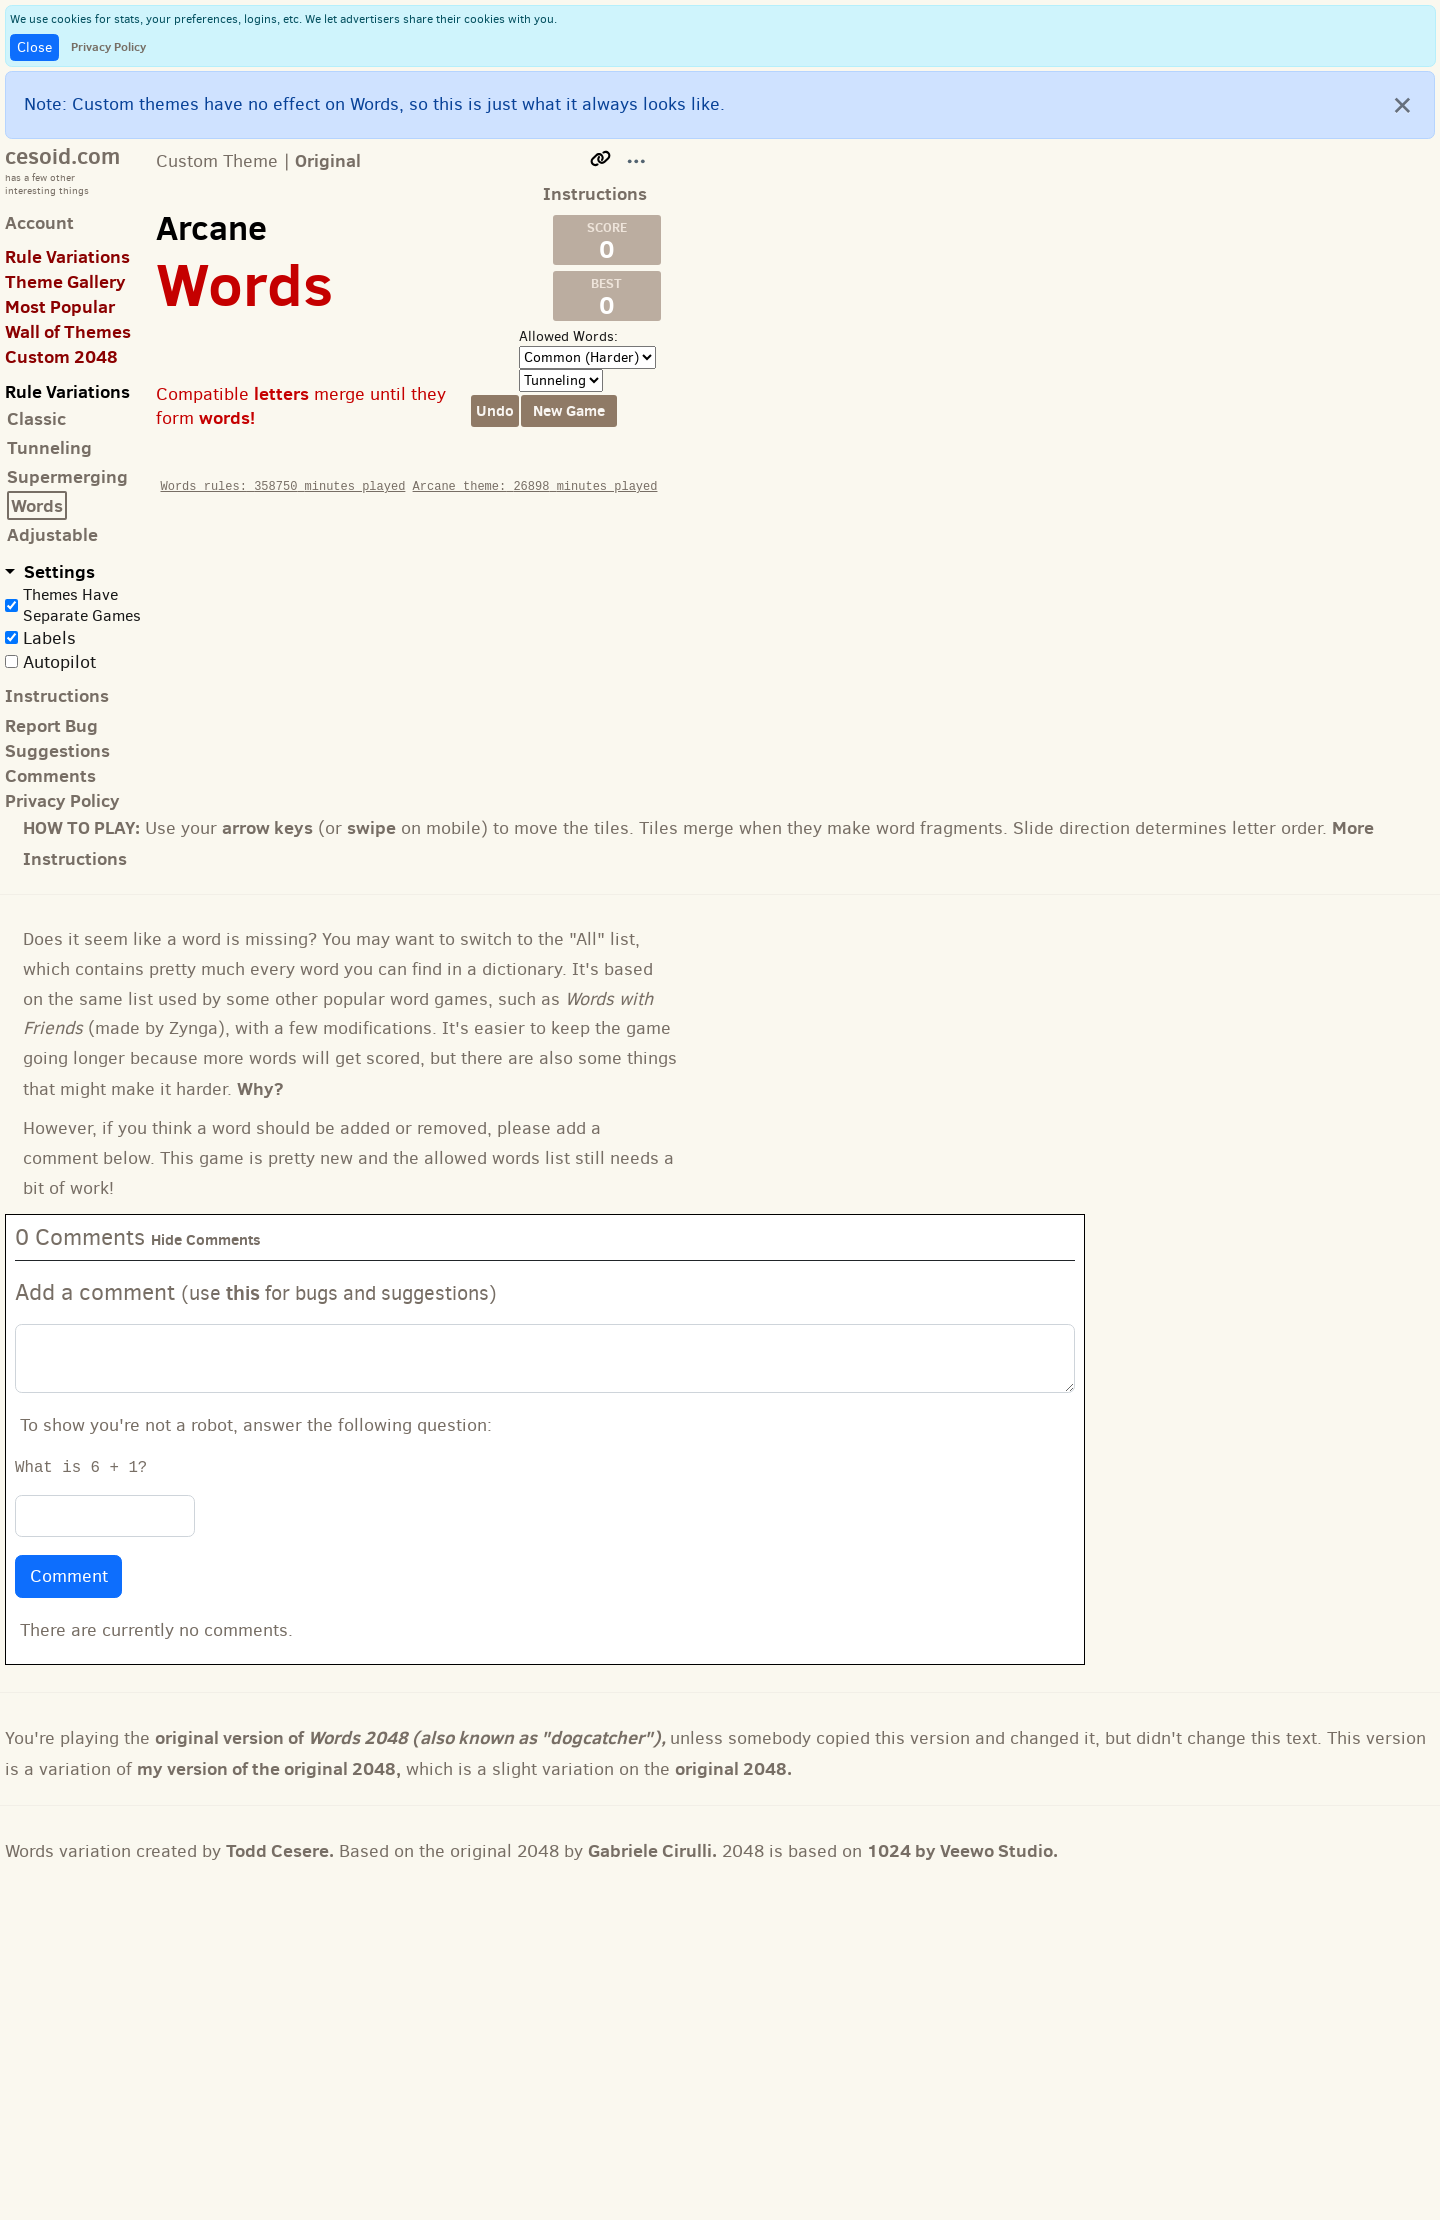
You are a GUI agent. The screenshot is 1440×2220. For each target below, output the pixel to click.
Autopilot (59, 662)
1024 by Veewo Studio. (962, 1850)
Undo (495, 410)
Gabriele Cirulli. (652, 1850)
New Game (569, 410)
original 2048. (733, 1768)
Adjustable (52, 534)
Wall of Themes (68, 331)
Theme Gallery (65, 281)
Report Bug (51, 725)
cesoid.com (62, 155)
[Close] (1402, 103)
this (243, 1292)
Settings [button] (57, 571)
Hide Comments (206, 1239)
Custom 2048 (61, 356)
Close (34, 47)
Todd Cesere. (280, 1850)
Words (37, 505)
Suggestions (57, 750)
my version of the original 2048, (269, 1768)
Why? (260, 1088)
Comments (50, 775)
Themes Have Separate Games (82, 605)
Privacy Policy (108, 46)
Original (328, 160)
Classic (36, 418)
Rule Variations (67, 256)
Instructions (57, 695)
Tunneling (49, 447)
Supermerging (67, 476)
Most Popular (60, 306)
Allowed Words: (568, 336)
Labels (49, 638)
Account (39, 222)
